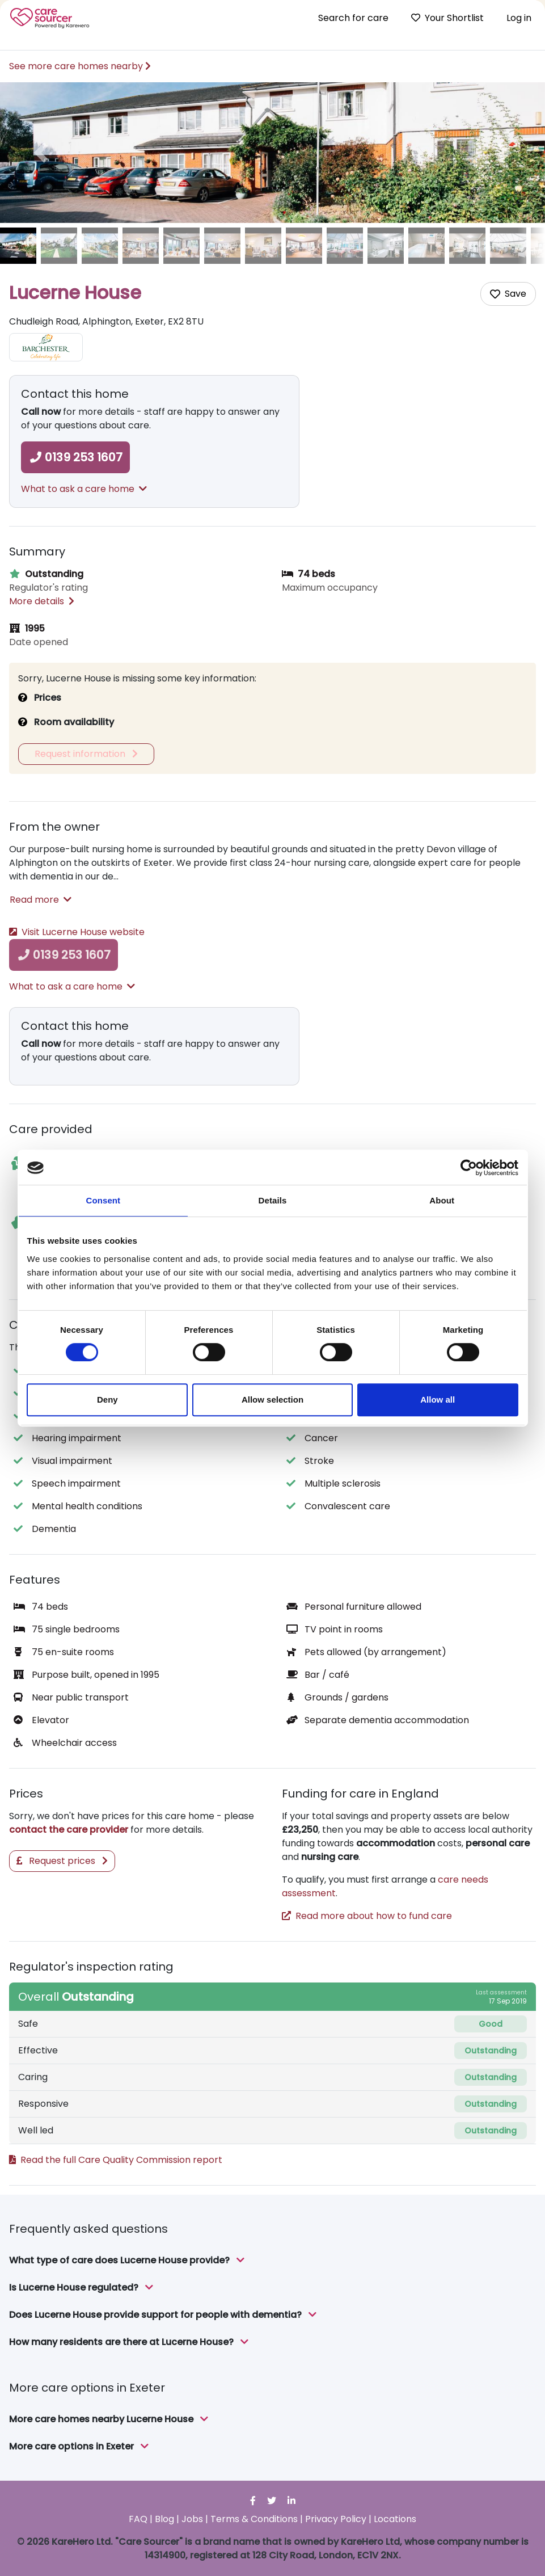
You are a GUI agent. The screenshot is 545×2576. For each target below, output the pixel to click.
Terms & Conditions (254, 2519)
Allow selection (272, 1399)
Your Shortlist (447, 17)
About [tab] (441, 1200)
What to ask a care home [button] (84, 488)
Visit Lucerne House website (77, 931)
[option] (272, 152)
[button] (41, 152)
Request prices (62, 1860)
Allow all (437, 1399)
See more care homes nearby (80, 66)
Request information (86, 753)
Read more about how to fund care (367, 1915)
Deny (107, 1399)
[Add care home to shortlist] (508, 294)
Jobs (192, 2519)
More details (41, 601)
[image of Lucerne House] (18, 246)
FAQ (138, 2519)
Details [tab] (273, 1200)
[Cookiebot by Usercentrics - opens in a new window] (468, 1167)
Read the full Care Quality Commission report (115, 2159)
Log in (518, 17)
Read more (40, 899)
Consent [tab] (103, 1200)
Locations (395, 2519)
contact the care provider (68, 1829)
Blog (164, 2519)
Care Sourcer (50, 18)
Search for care (353, 17)
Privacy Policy (335, 2519)
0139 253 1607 (75, 457)
